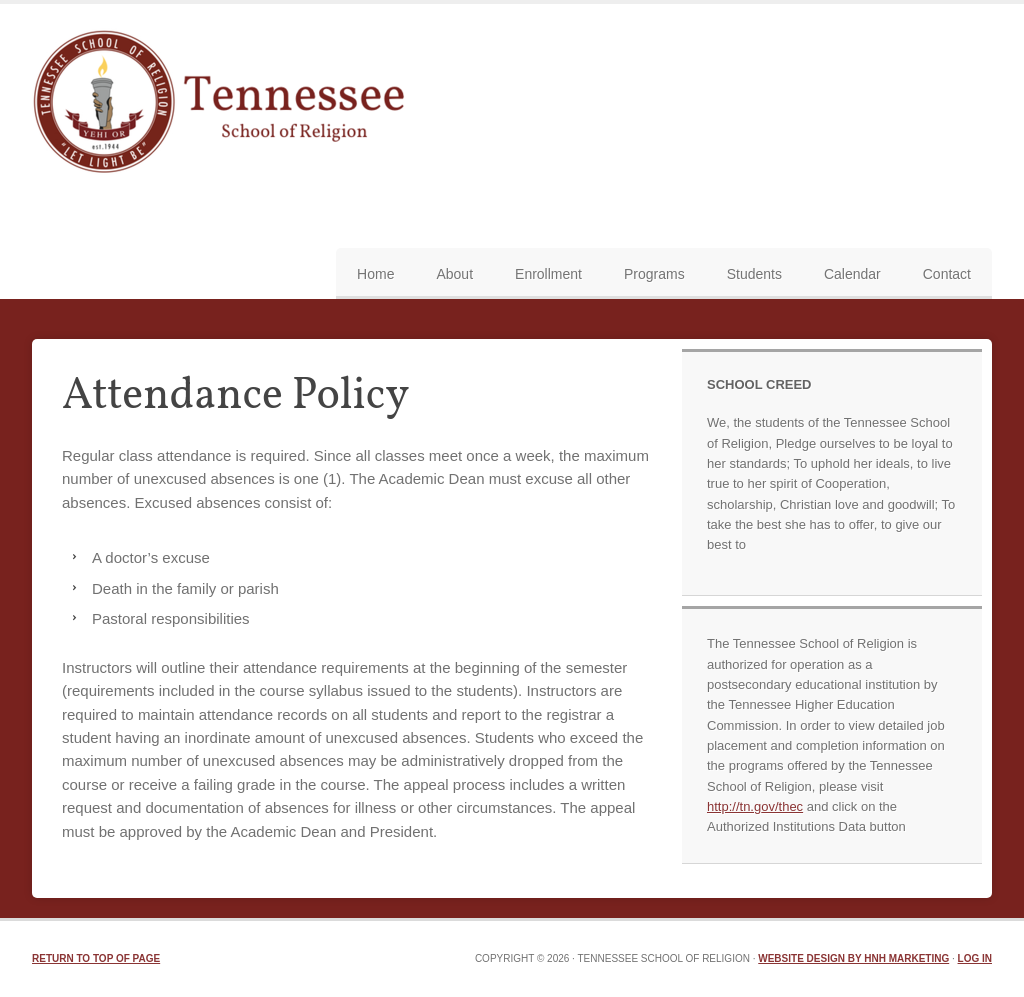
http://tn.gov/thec (755, 806)
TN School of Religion (224, 104)
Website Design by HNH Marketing (853, 958)
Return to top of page (96, 958)
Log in (975, 958)
